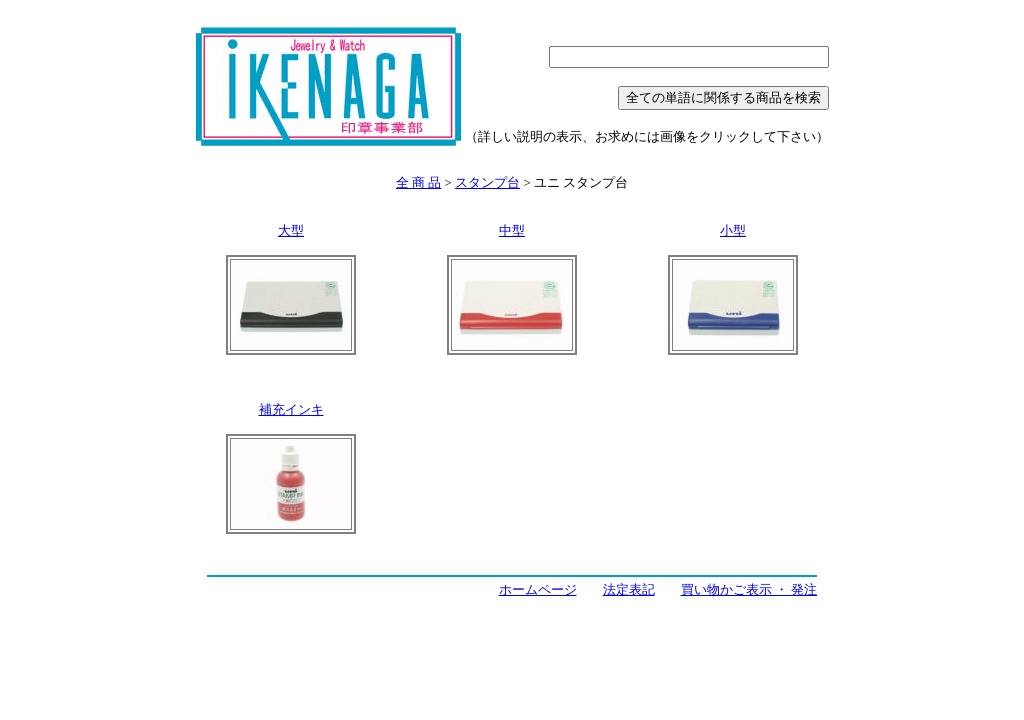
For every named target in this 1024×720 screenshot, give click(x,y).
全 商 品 (419, 182)
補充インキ (291, 409)
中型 (512, 230)
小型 (733, 230)
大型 (291, 230)
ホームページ (538, 589)
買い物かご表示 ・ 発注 (749, 589)
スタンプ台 (487, 182)
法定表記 (629, 589)
